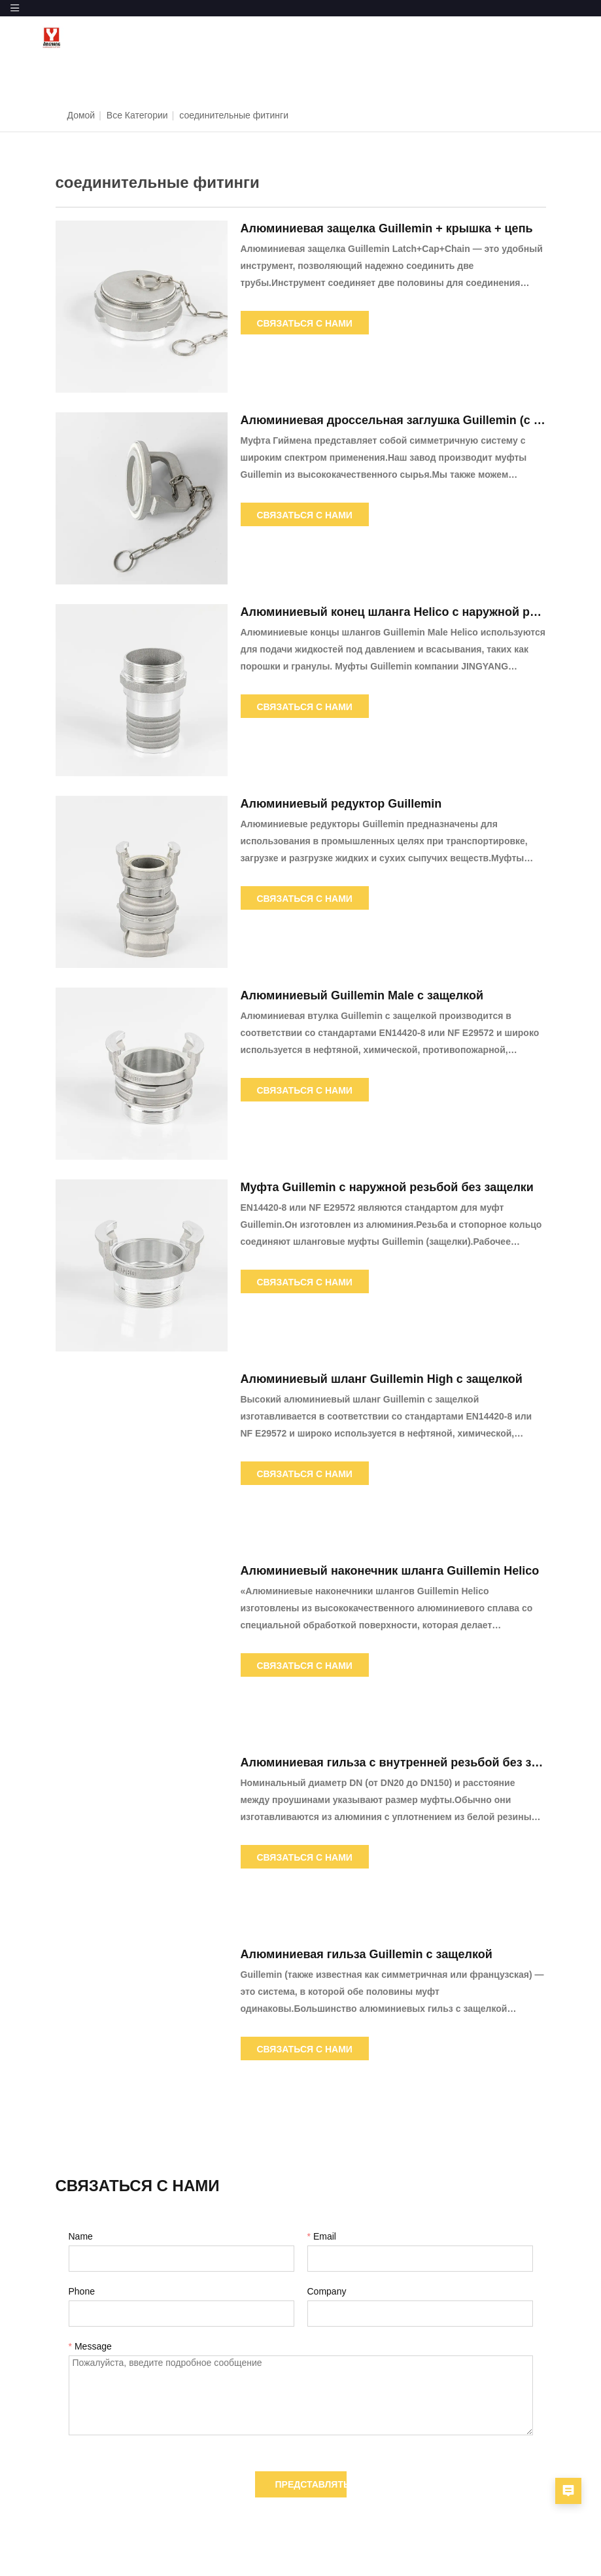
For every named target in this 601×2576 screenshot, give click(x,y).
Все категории (137, 115)
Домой (81, 115)
